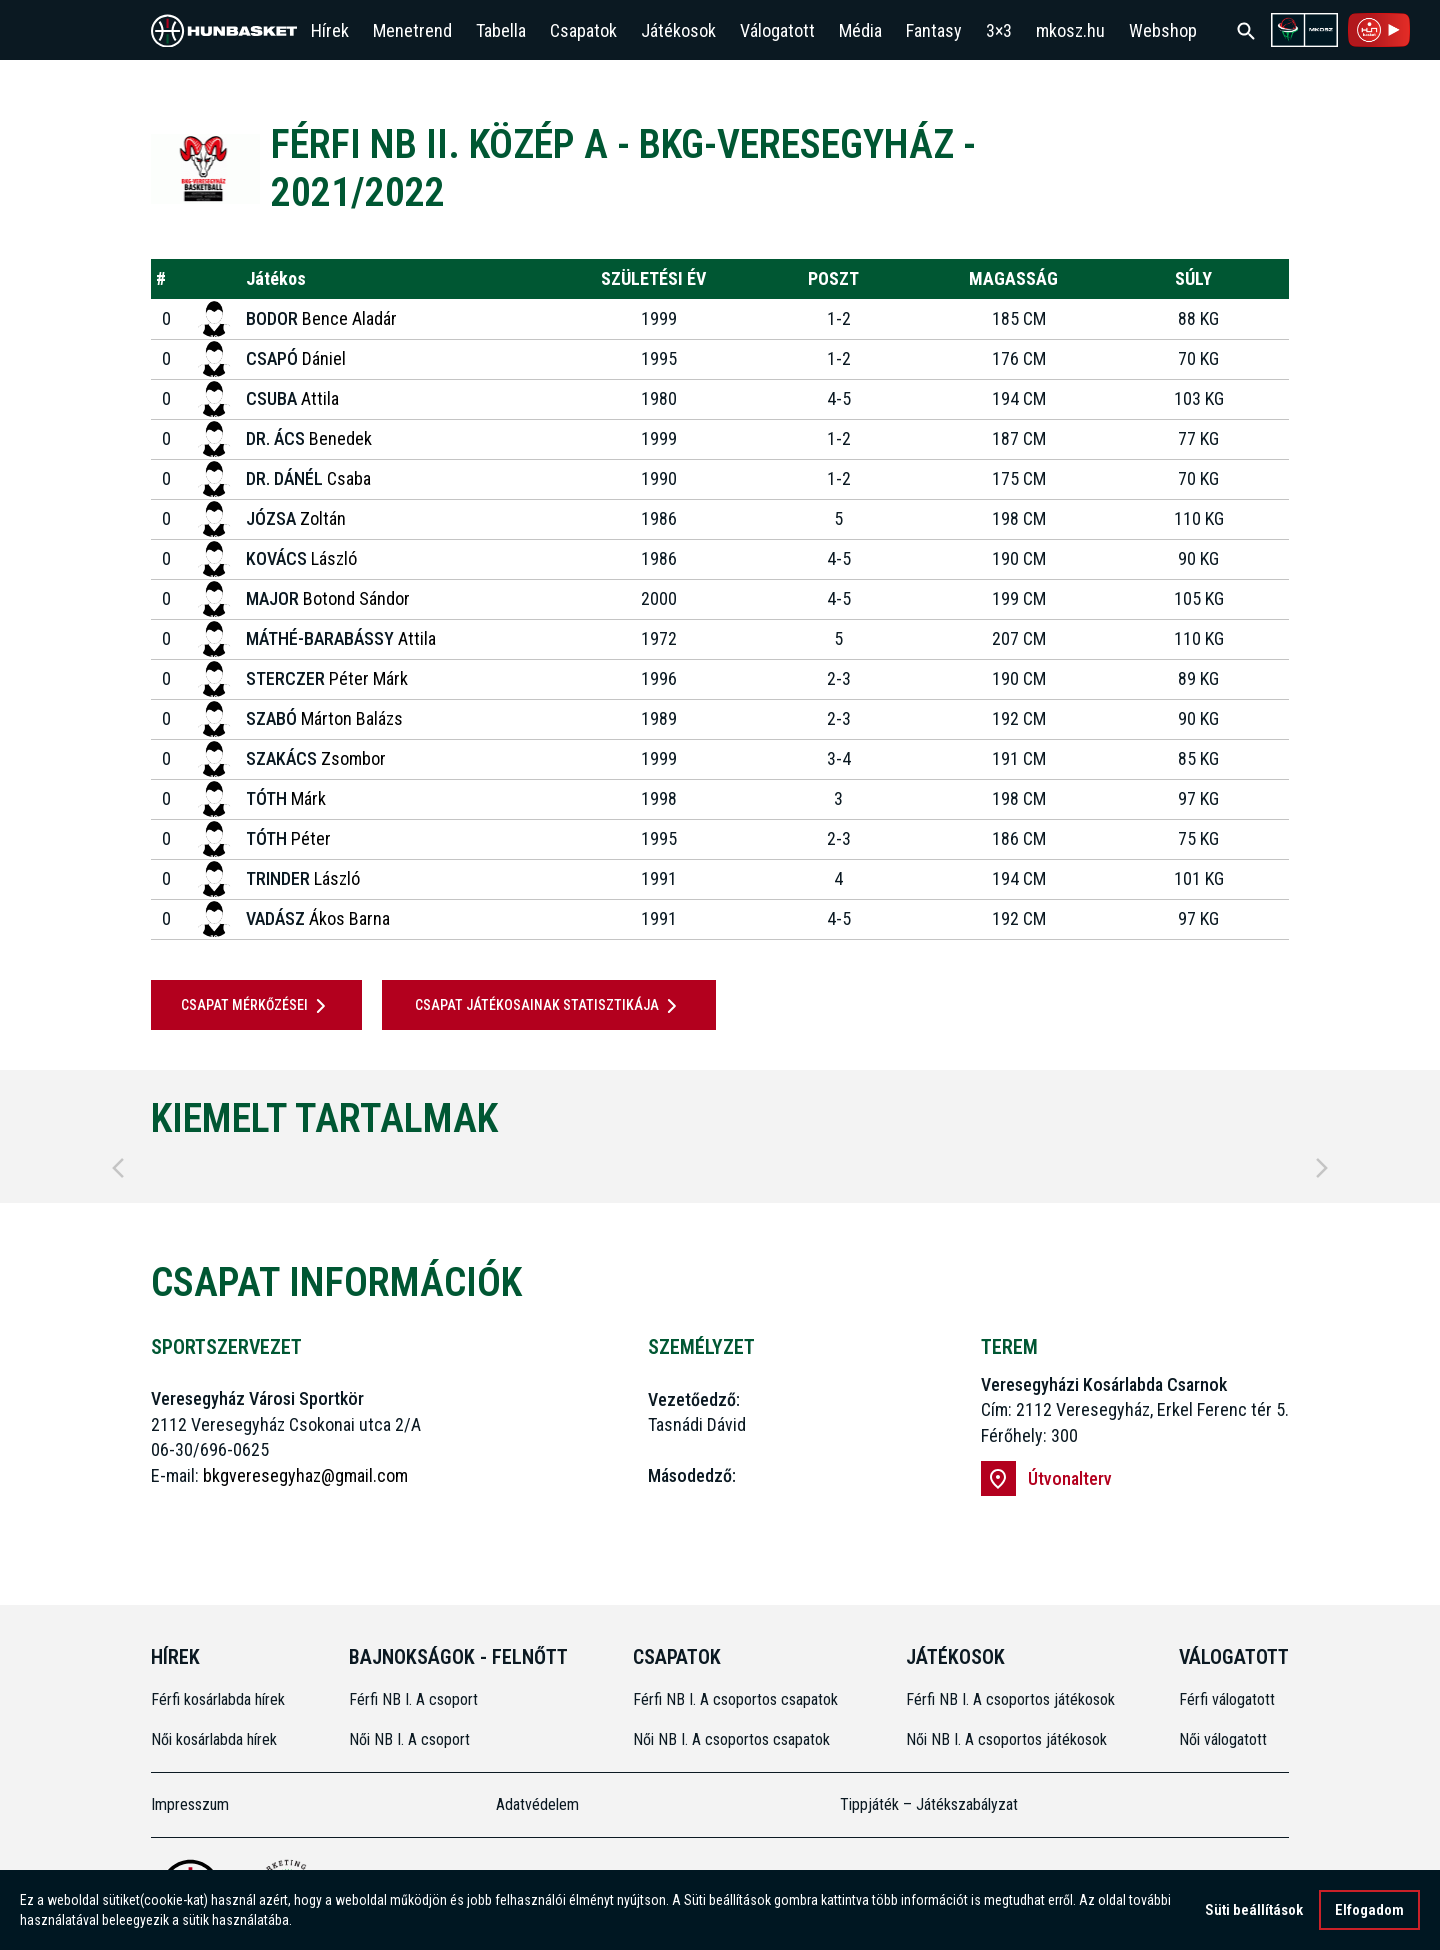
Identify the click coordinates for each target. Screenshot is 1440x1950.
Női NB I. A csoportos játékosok (1006, 1739)
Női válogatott (1223, 1739)
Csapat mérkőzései (257, 1006)
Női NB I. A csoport (409, 1739)
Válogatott (777, 30)
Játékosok (678, 30)
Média (860, 30)
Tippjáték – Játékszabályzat (929, 1804)
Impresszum (190, 1804)
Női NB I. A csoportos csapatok (733, 1739)
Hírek (330, 30)
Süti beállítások (1254, 1912)
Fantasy (934, 30)
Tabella (501, 30)
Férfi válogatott (1227, 1699)
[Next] (1322, 1168)
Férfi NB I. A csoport (413, 1699)
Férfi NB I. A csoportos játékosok (1010, 1699)
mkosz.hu (1070, 30)
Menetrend (412, 30)
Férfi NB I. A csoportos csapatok (737, 1699)
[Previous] (118, 1168)
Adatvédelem (537, 1804)
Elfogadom (1369, 1912)
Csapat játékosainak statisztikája (549, 1006)
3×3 (999, 30)
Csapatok (583, 30)
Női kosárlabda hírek (214, 1739)
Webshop (1163, 30)
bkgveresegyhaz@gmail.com (305, 1475)
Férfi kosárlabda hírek (218, 1699)
